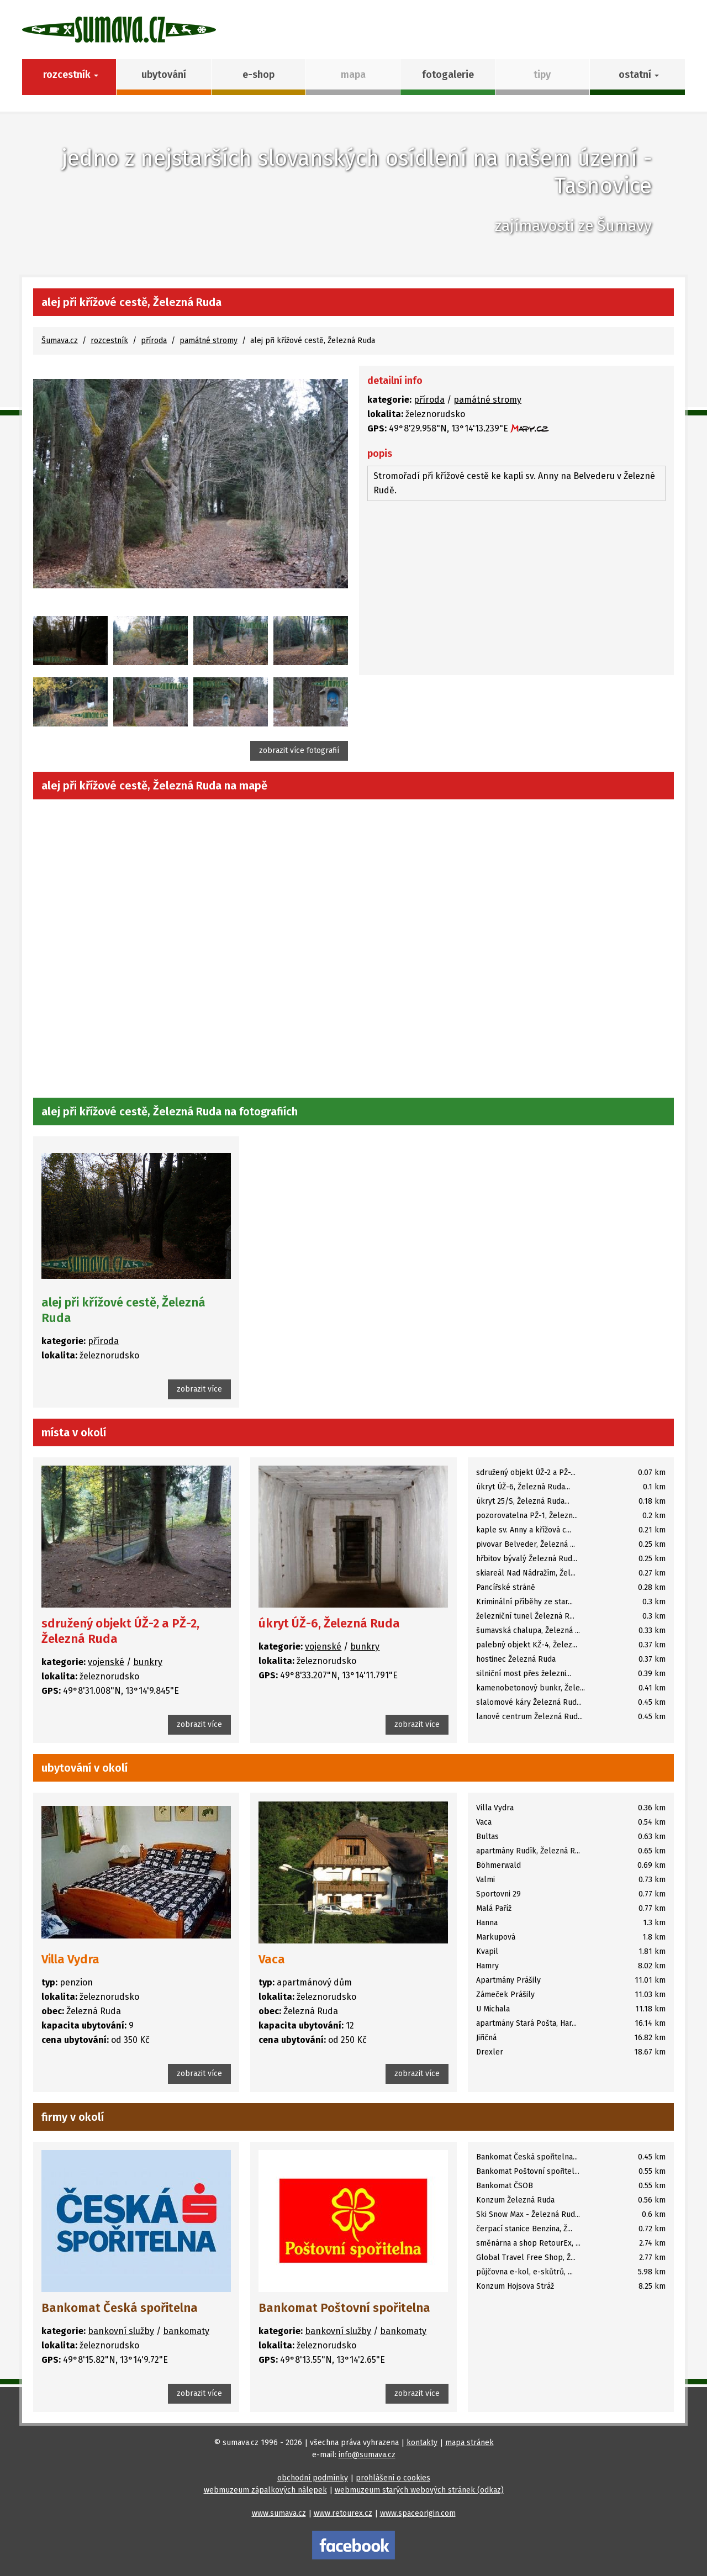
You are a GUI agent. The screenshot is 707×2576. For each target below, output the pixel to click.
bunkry (147, 1662)
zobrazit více (199, 1389)
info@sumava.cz (367, 2454)
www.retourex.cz (343, 2513)
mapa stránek (469, 2442)
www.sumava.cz (279, 2513)
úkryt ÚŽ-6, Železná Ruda (329, 1623)
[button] (637, 77)
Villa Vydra (70, 1959)
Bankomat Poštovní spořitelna (344, 2307)
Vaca (271, 1959)
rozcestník (109, 340)
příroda (154, 340)
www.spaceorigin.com (418, 2513)
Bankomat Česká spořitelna (119, 2307)
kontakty (422, 2442)
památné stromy (209, 340)
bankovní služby (121, 2331)
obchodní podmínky (312, 2478)
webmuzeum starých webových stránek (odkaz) (419, 2490)
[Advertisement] (516, 589)
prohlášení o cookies (393, 2478)
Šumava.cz (59, 340)
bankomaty (186, 2331)
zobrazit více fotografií (299, 750)
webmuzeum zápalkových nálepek (265, 2490)
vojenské (106, 1662)
